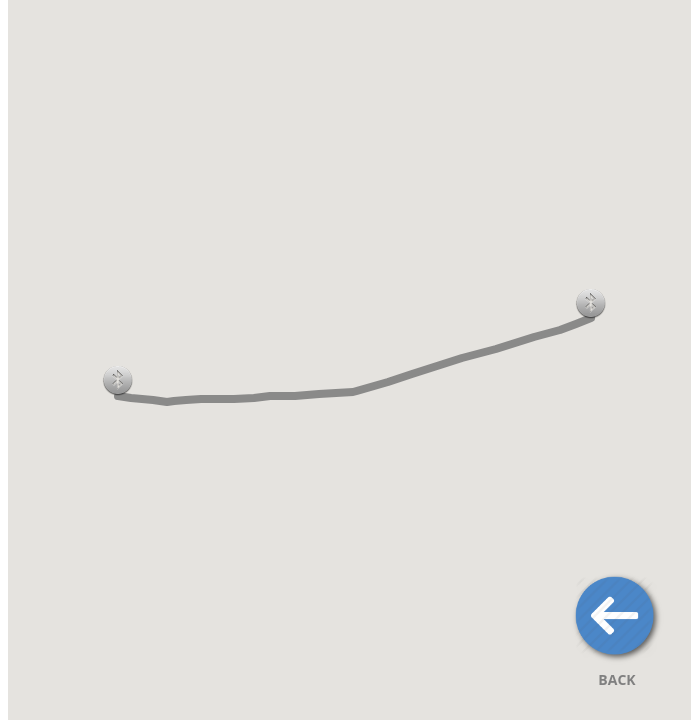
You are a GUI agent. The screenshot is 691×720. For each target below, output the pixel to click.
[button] (591, 303)
